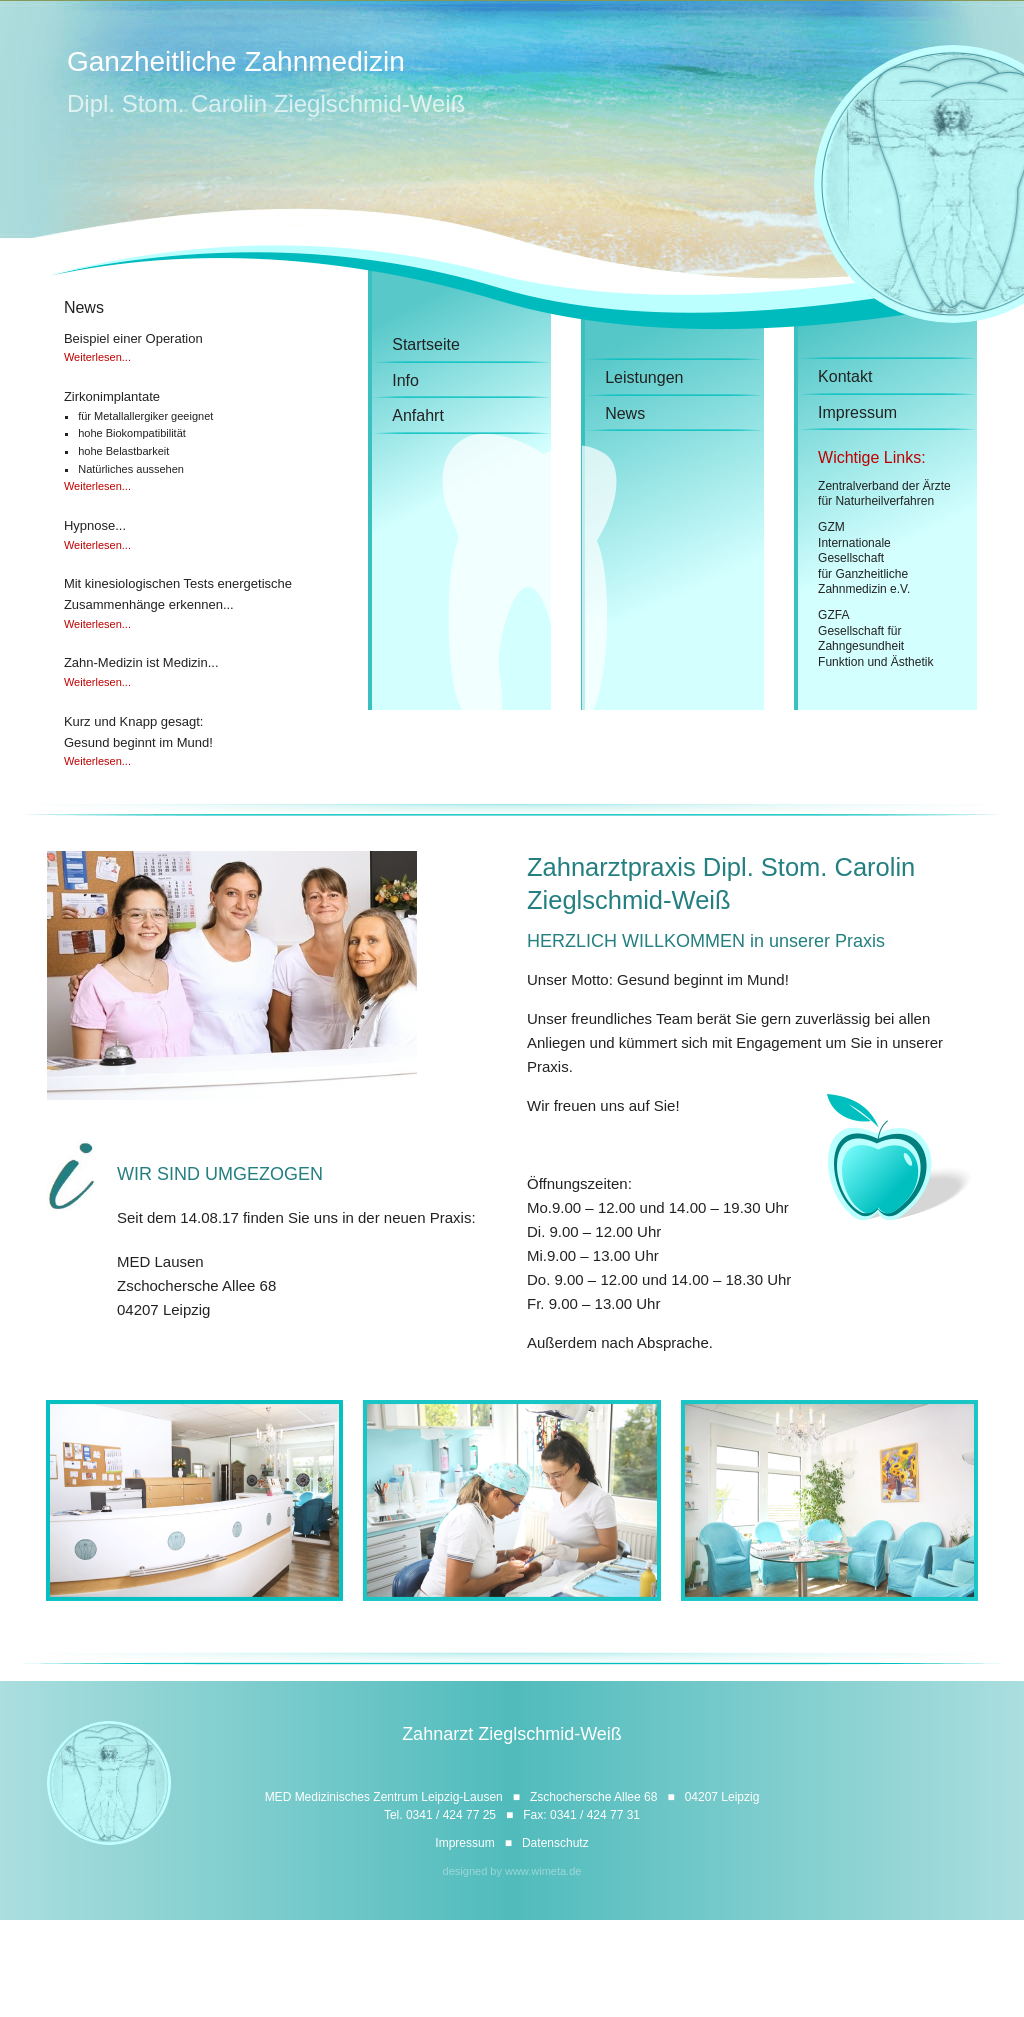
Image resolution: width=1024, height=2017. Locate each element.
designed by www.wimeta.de (512, 1871)
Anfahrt (418, 415)
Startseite (426, 344)
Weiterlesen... (97, 357)
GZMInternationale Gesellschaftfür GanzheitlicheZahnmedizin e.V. (864, 558)
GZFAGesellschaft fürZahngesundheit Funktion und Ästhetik (875, 638)
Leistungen (644, 377)
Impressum (857, 412)
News (625, 413)
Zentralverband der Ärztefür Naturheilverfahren (884, 494)
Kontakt (845, 376)
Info (405, 380)
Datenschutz (555, 1843)
